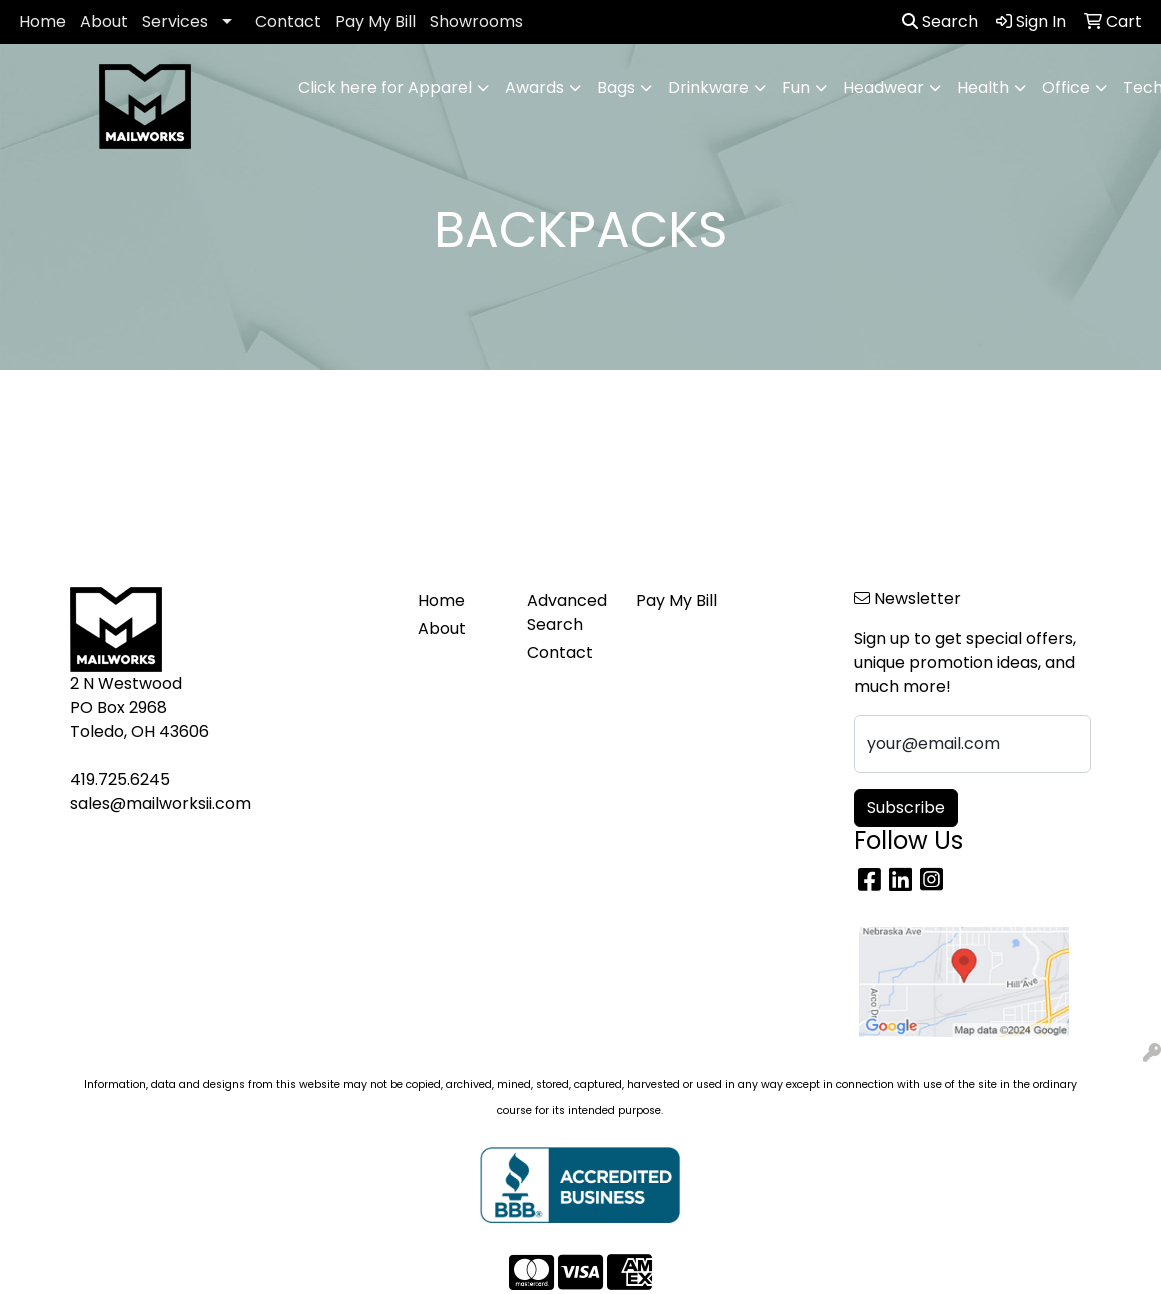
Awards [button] (534, 87)
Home (42, 21)
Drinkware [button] (708, 87)
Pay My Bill (375, 21)
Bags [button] (616, 87)
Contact (288, 21)
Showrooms (476, 21)
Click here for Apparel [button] (385, 87)
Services (175, 21)
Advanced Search (567, 612)
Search (940, 21)
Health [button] (983, 87)
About (104, 21)
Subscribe (906, 807)
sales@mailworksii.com (160, 803)
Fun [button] (796, 87)
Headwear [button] (883, 87)
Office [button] (1066, 87)
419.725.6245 (120, 779)
